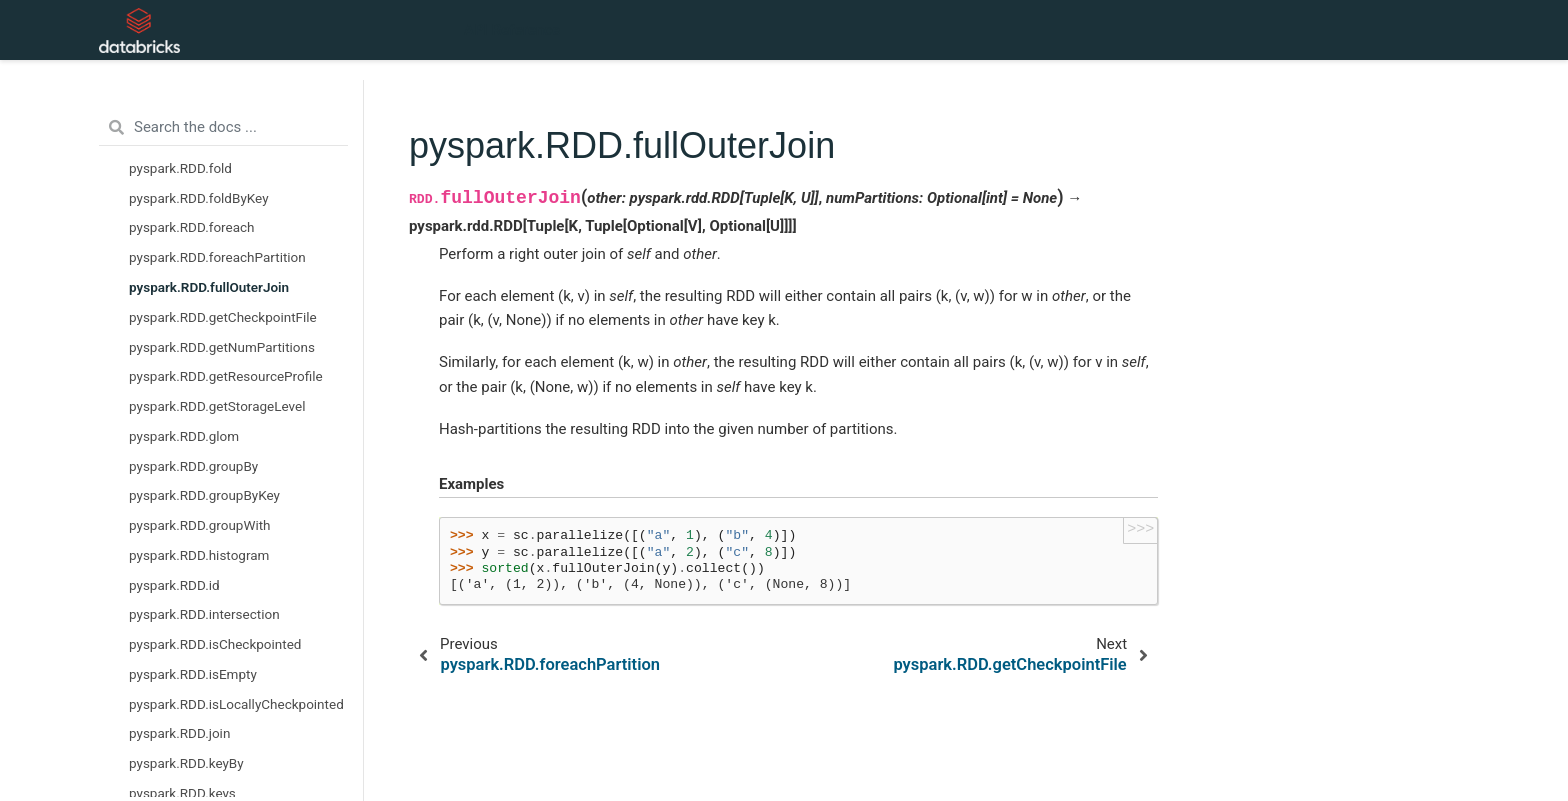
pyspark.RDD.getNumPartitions (222, 347)
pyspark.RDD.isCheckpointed (215, 644)
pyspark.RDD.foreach (192, 227)
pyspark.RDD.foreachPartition (217, 257)
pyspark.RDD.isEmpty (193, 674)
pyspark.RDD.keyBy (186, 763)
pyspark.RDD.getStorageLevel (217, 406)
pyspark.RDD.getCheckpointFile (223, 317)
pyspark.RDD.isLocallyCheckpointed (236, 704)
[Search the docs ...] (223, 128)
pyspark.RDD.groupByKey (204, 495)
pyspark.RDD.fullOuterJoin (209, 287)
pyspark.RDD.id (174, 585)
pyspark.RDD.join (179, 733)
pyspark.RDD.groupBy (193, 466)
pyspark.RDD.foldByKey (199, 198)
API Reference (512, 30)
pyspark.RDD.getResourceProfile (226, 376)
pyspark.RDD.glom (184, 436)
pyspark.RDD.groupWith (200, 525)
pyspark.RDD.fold (180, 168)
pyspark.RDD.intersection (204, 614)
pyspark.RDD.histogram (199, 555)
